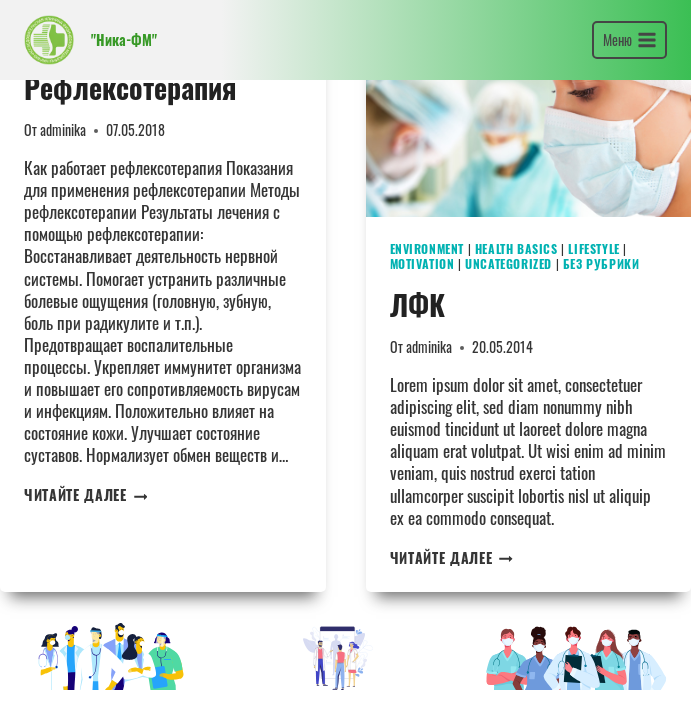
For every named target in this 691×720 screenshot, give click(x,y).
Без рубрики (601, 263)
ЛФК (417, 304)
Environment (427, 248)
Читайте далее (85, 495)
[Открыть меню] (629, 40)
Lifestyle (593, 248)
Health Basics (516, 248)
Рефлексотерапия (130, 87)
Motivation (422, 263)
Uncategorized (508, 263)
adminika (63, 130)
